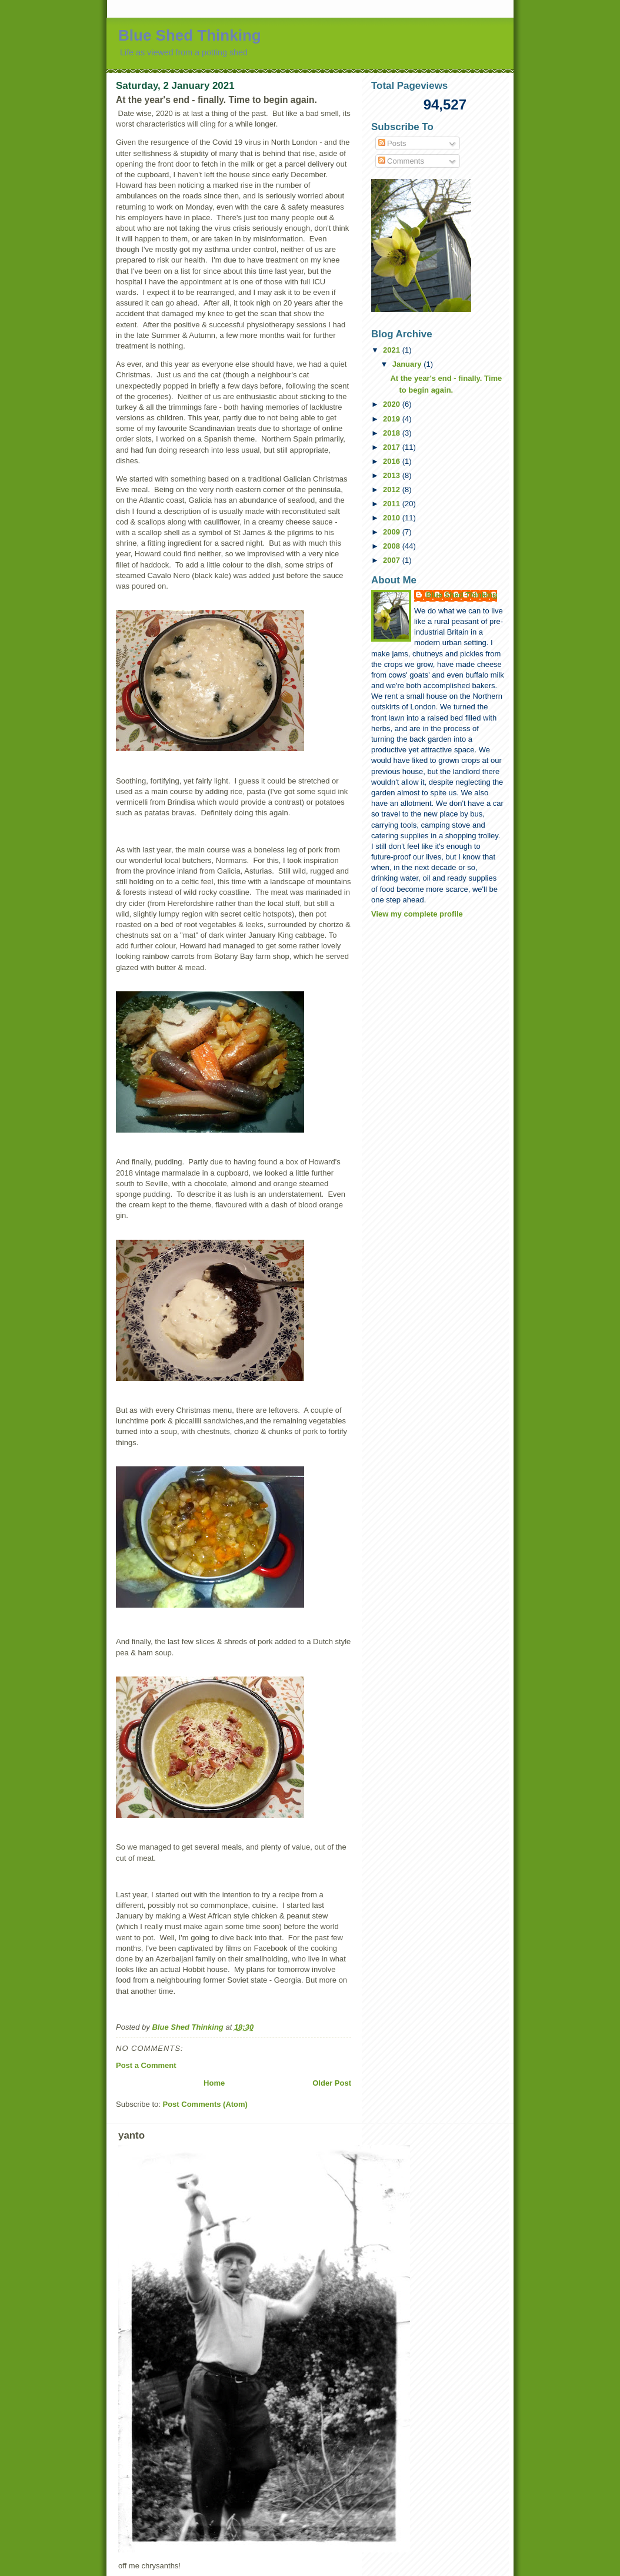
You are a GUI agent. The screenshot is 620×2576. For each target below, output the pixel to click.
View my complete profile (417, 913)
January (408, 364)
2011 (392, 503)
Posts (392, 143)
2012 (392, 489)
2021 (392, 350)
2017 (392, 447)
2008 (392, 546)
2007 (392, 560)
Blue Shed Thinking (189, 35)
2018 (392, 433)
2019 (392, 418)
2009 (392, 531)
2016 (392, 461)
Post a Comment (146, 2065)
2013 (392, 475)
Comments (401, 161)
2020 (392, 404)
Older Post (331, 2083)
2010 (392, 517)
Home (214, 2083)
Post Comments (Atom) (205, 2104)
